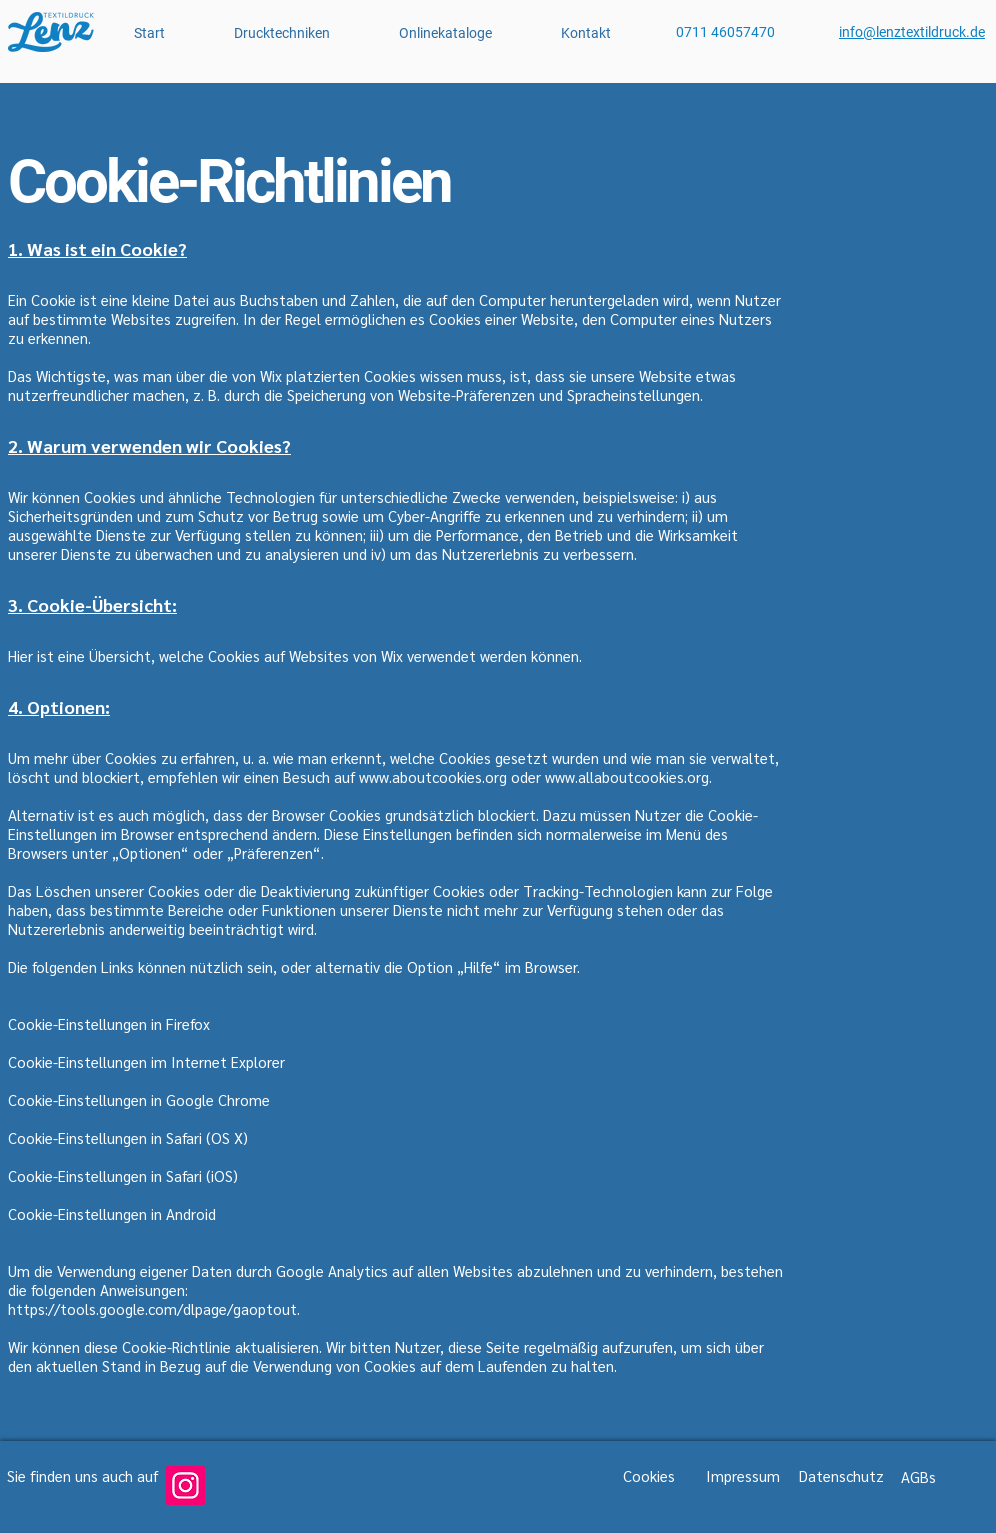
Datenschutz (841, 1475)
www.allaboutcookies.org (627, 776)
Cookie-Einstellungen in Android (112, 1213)
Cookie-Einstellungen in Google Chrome (139, 1099)
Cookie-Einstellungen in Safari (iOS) (123, 1175)
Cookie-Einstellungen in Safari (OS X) (128, 1137)
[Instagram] (185, 1485)
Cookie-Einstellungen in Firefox (109, 1023)
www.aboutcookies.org (433, 776)
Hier (20, 655)
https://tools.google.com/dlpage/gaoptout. (154, 1308)
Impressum (743, 1475)
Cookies (649, 1475)
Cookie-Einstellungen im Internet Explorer (146, 1061)
